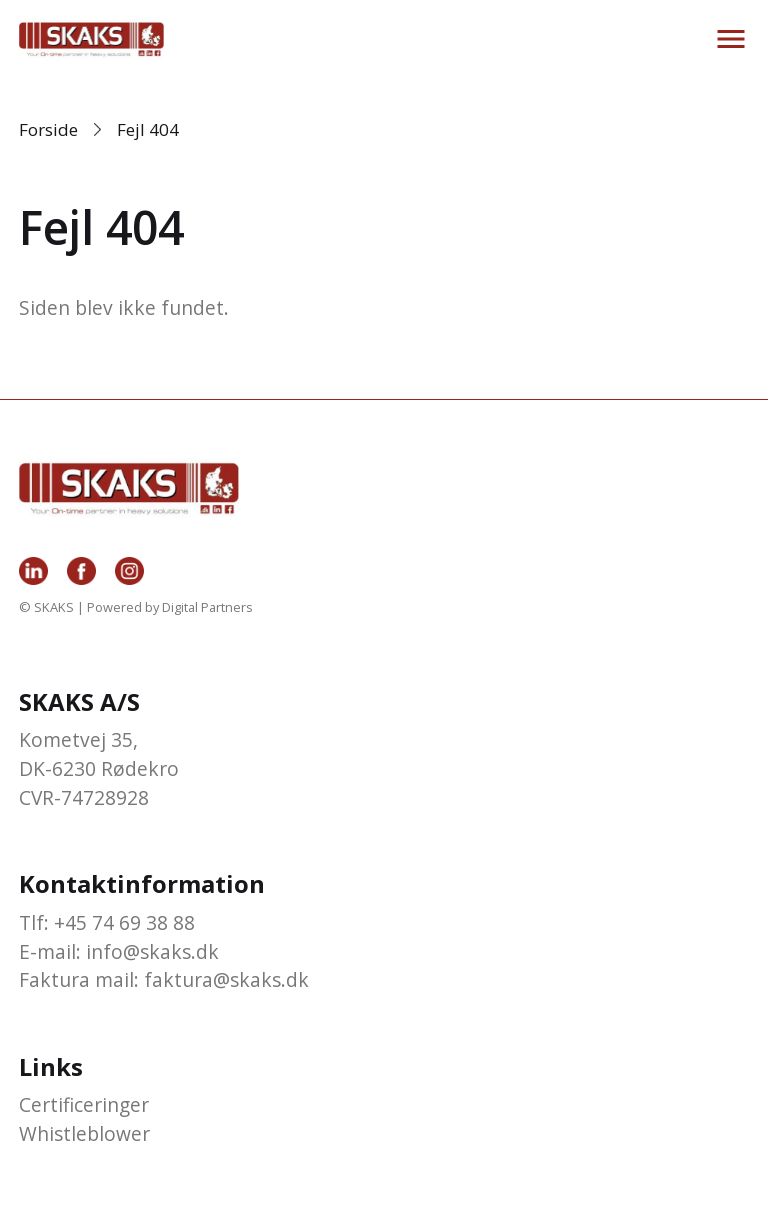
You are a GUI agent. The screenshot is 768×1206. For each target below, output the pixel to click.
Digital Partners (207, 607)
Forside (48, 129)
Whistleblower (84, 1133)
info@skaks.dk (152, 951)
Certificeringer (84, 1104)
